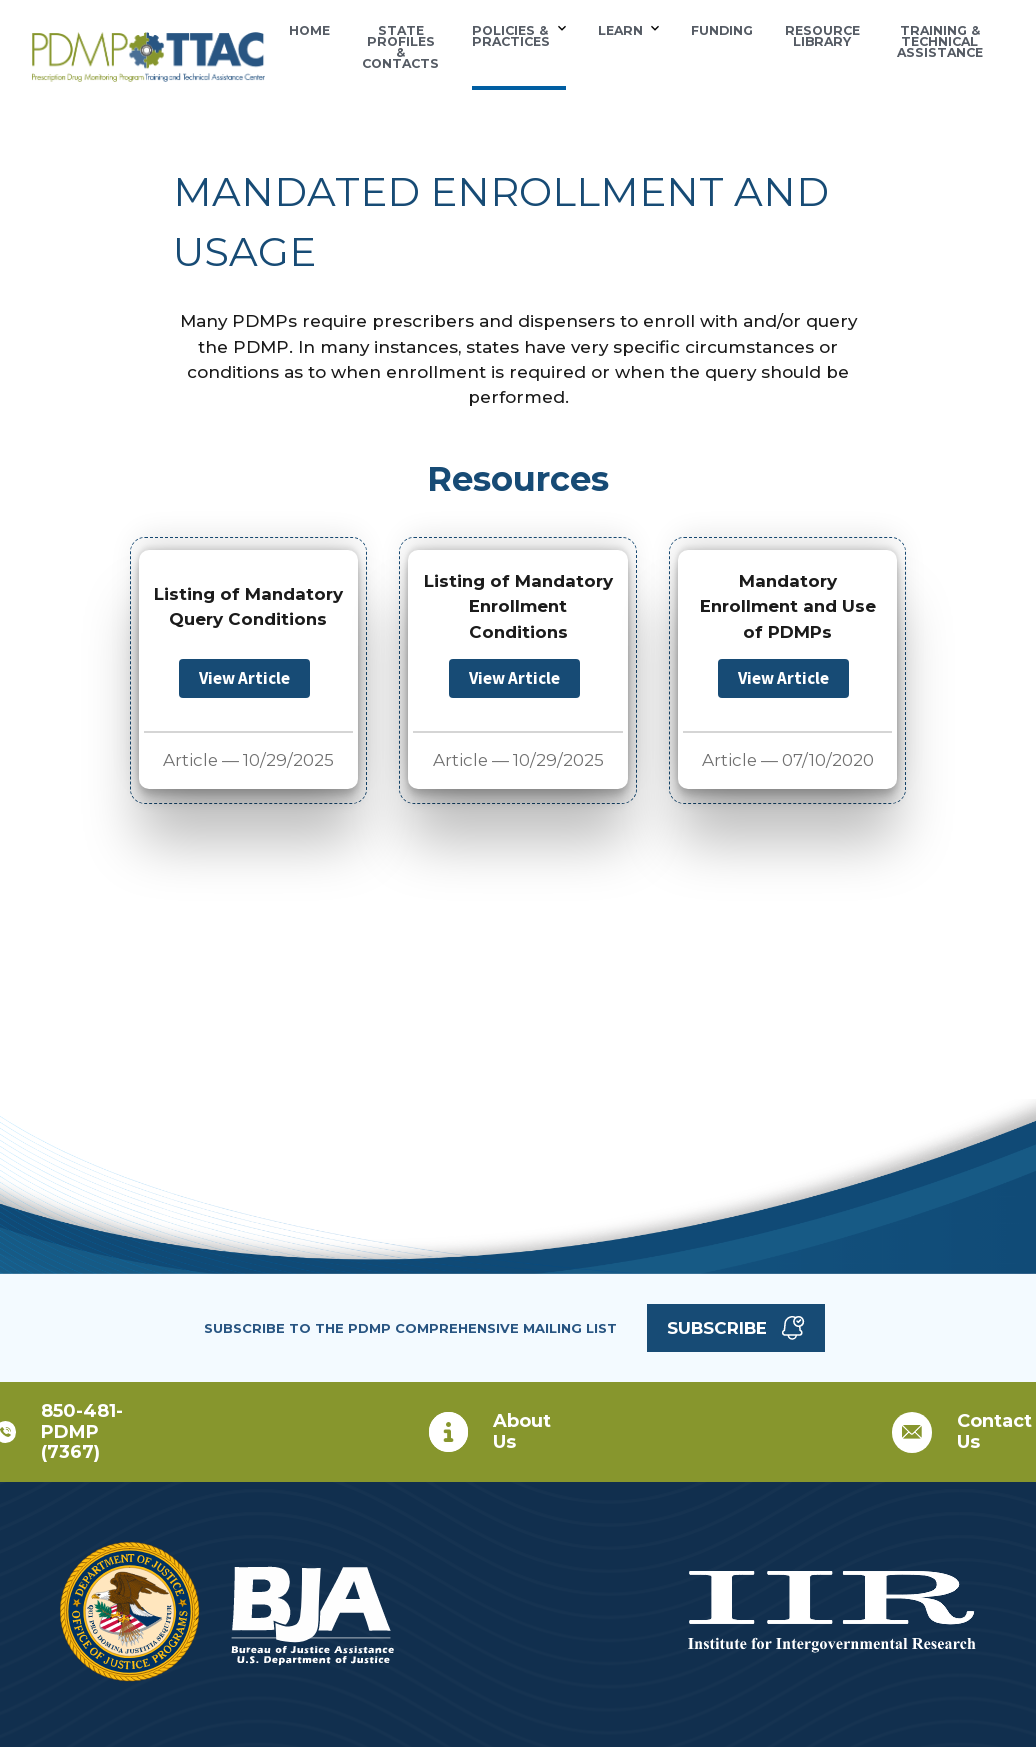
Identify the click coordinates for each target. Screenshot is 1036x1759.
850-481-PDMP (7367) (82, 1431)
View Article (244, 678)
